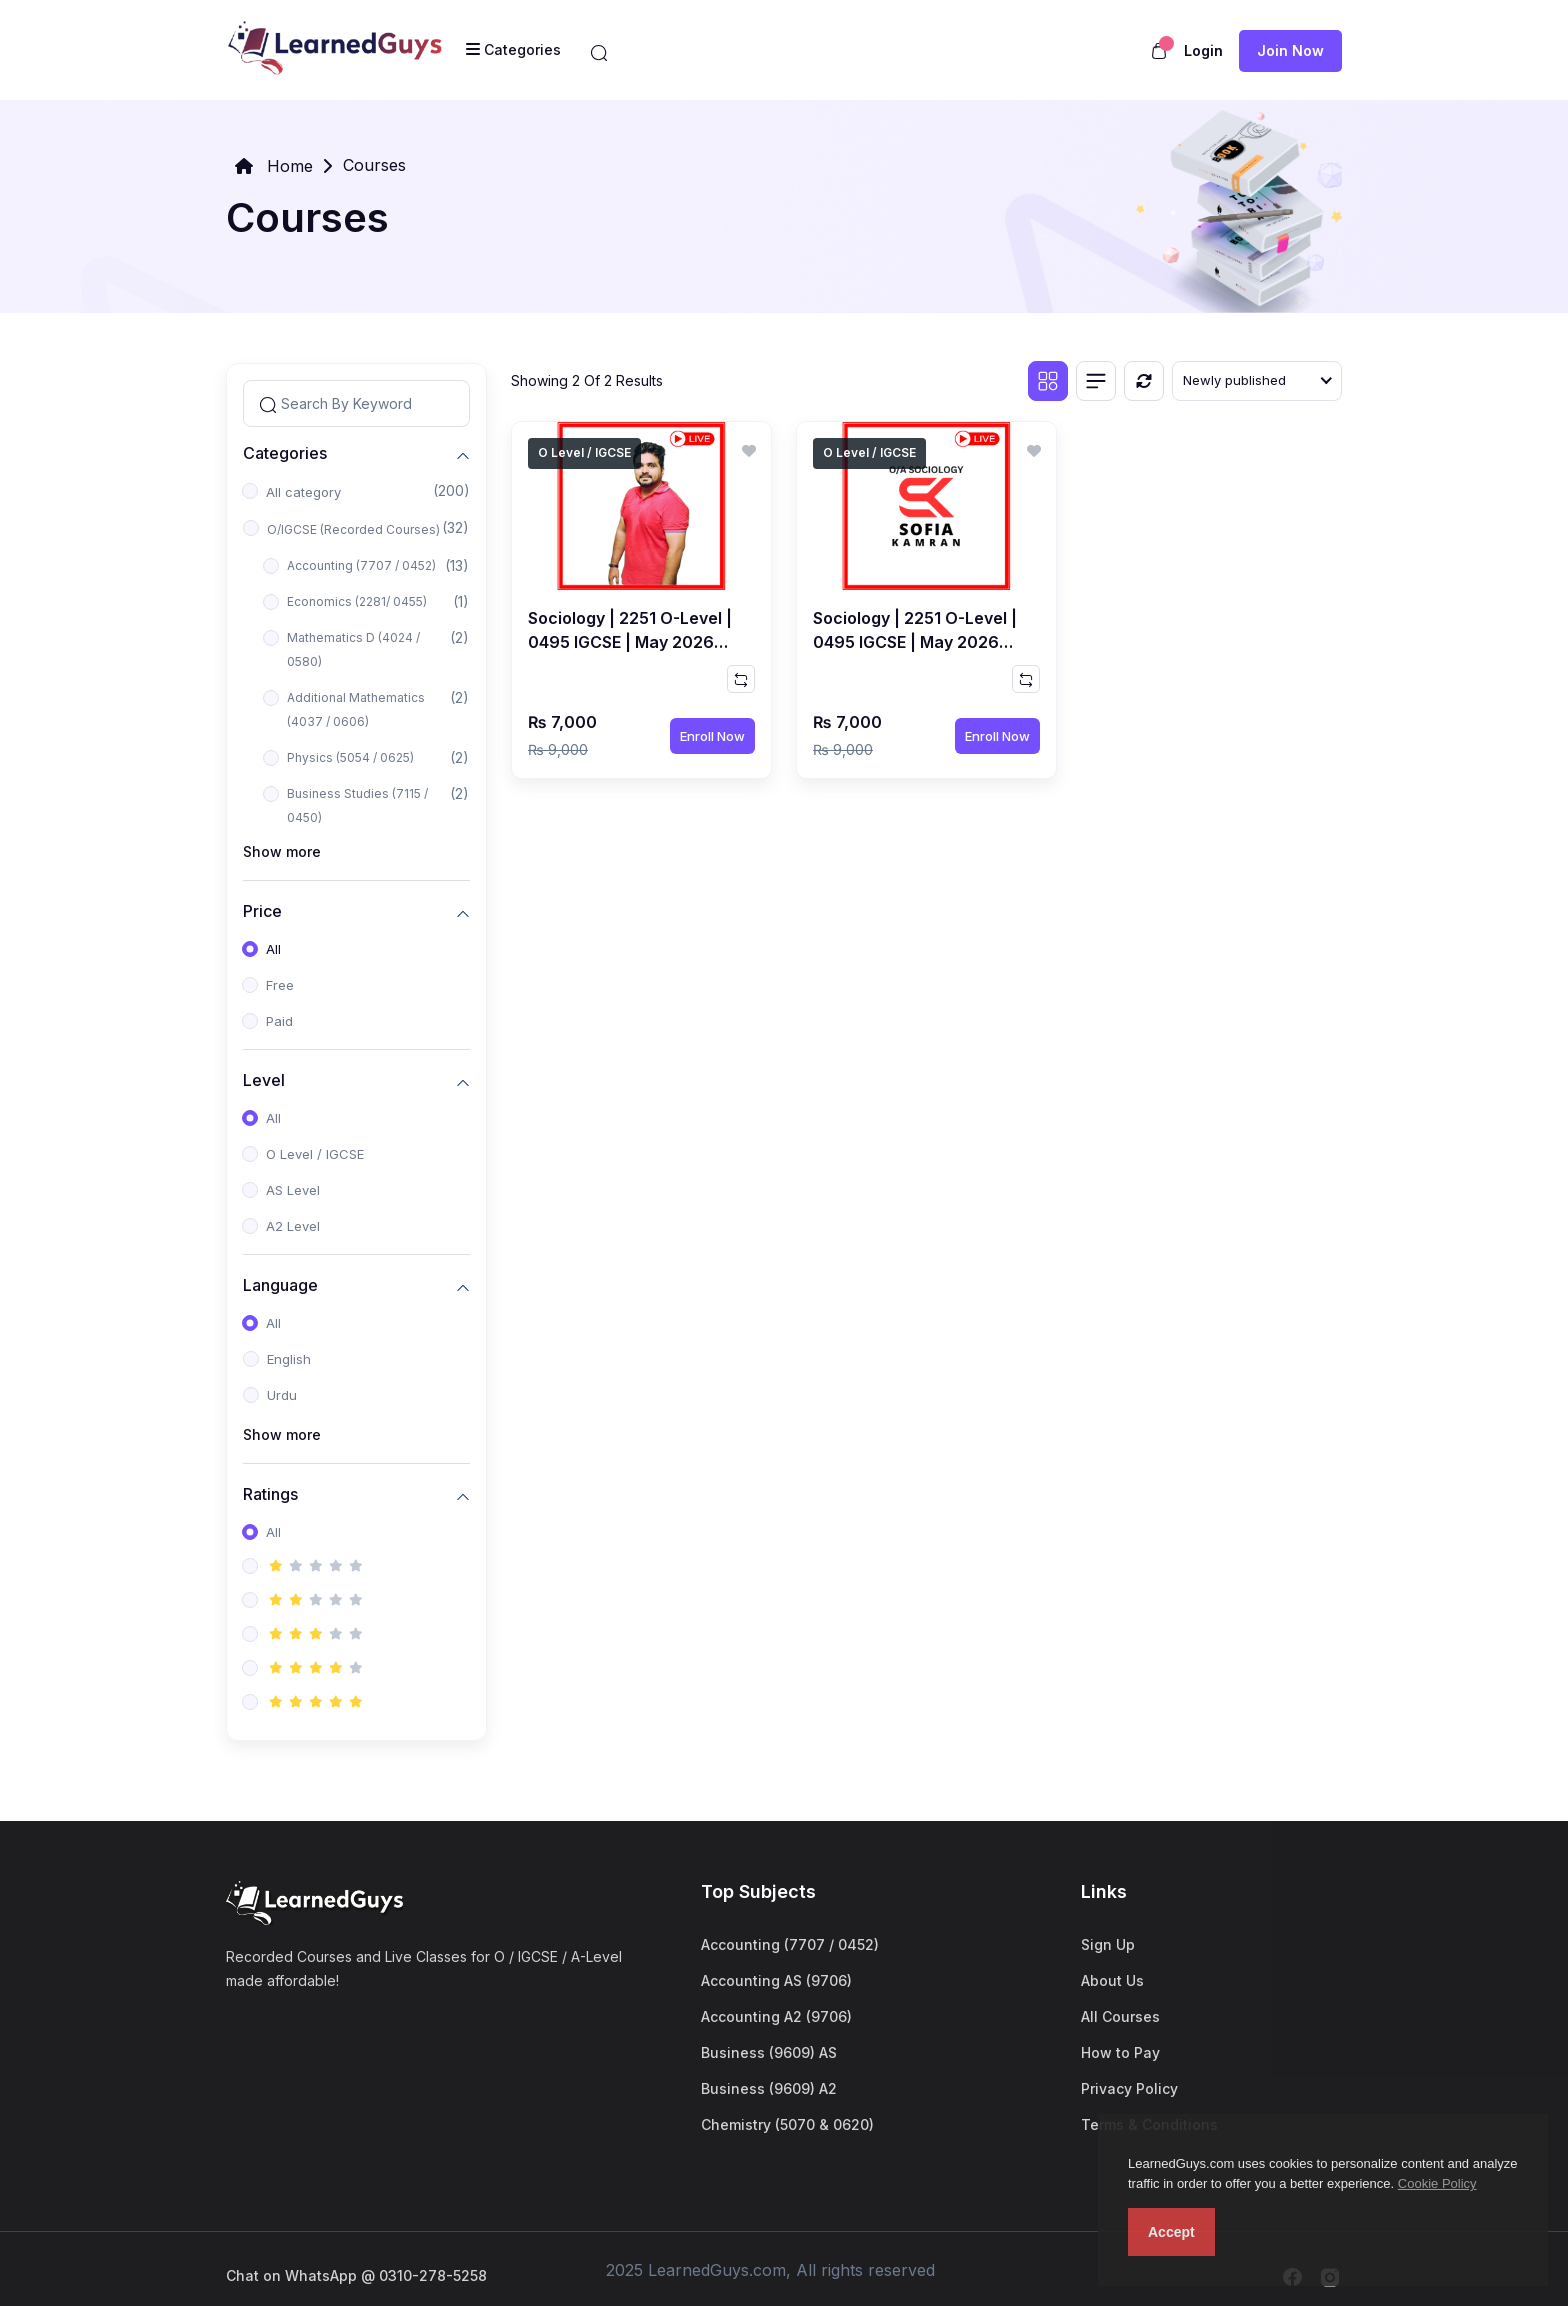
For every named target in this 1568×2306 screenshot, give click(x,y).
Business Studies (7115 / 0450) (357, 805)
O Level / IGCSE (315, 1154)
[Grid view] (1048, 381)
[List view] (1096, 381)
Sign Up (1108, 1944)
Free (280, 985)
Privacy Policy (1129, 2088)
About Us (1112, 1980)
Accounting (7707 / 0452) (361, 565)
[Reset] (1144, 381)
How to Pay (1120, 2052)
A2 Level (293, 1226)
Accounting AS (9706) (776, 1980)
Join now (1290, 50)
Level (264, 1079)
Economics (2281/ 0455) (357, 601)
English (289, 1359)
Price (262, 910)
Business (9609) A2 (769, 2088)
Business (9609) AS (769, 2052)
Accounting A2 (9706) (776, 2016)
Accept (1171, 2232)
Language (280, 1284)
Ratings (270, 1493)
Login (1203, 50)
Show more (282, 851)
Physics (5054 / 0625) (350, 757)
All (273, 949)
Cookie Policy (1437, 2183)
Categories (285, 452)
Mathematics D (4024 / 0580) (353, 649)
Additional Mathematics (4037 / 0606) (356, 709)
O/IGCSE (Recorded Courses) (353, 529)
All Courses (1120, 2016)
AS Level (293, 1190)
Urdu (282, 1395)
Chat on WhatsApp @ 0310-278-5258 (356, 2275)
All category (303, 492)
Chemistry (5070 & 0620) (787, 2124)
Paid (279, 1021)
